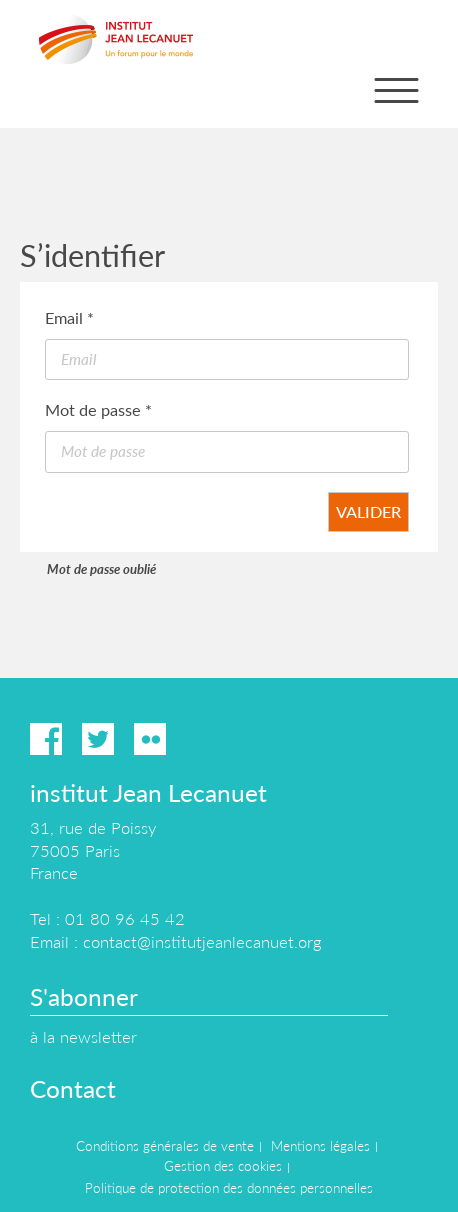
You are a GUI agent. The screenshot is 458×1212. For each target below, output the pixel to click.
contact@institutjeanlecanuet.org (202, 941)
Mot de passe (98, 409)
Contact (73, 1088)
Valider (368, 511)
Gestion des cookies (223, 1166)
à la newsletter (83, 1036)
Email (69, 317)
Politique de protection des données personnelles (229, 1188)
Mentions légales (320, 1146)
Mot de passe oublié (101, 569)
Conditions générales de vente (165, 1146)
